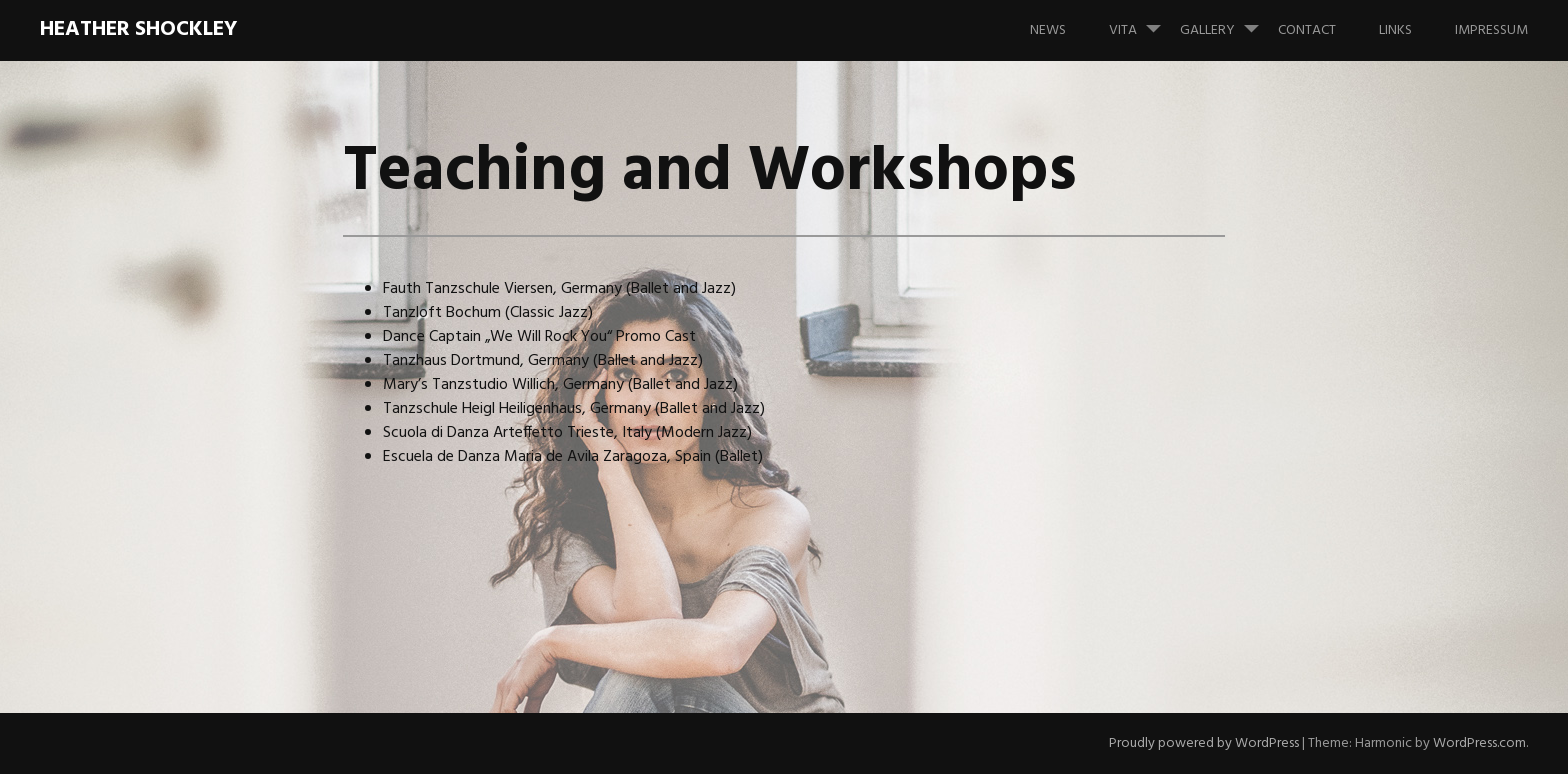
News (1048, 30)
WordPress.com (1479, 743)
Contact (1307, 30)
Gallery (1227, 21)
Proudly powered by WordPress (1204, 743)
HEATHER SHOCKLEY (138, 29)
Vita (1143, 21)
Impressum (1491, 30)
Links (1395, 30)
